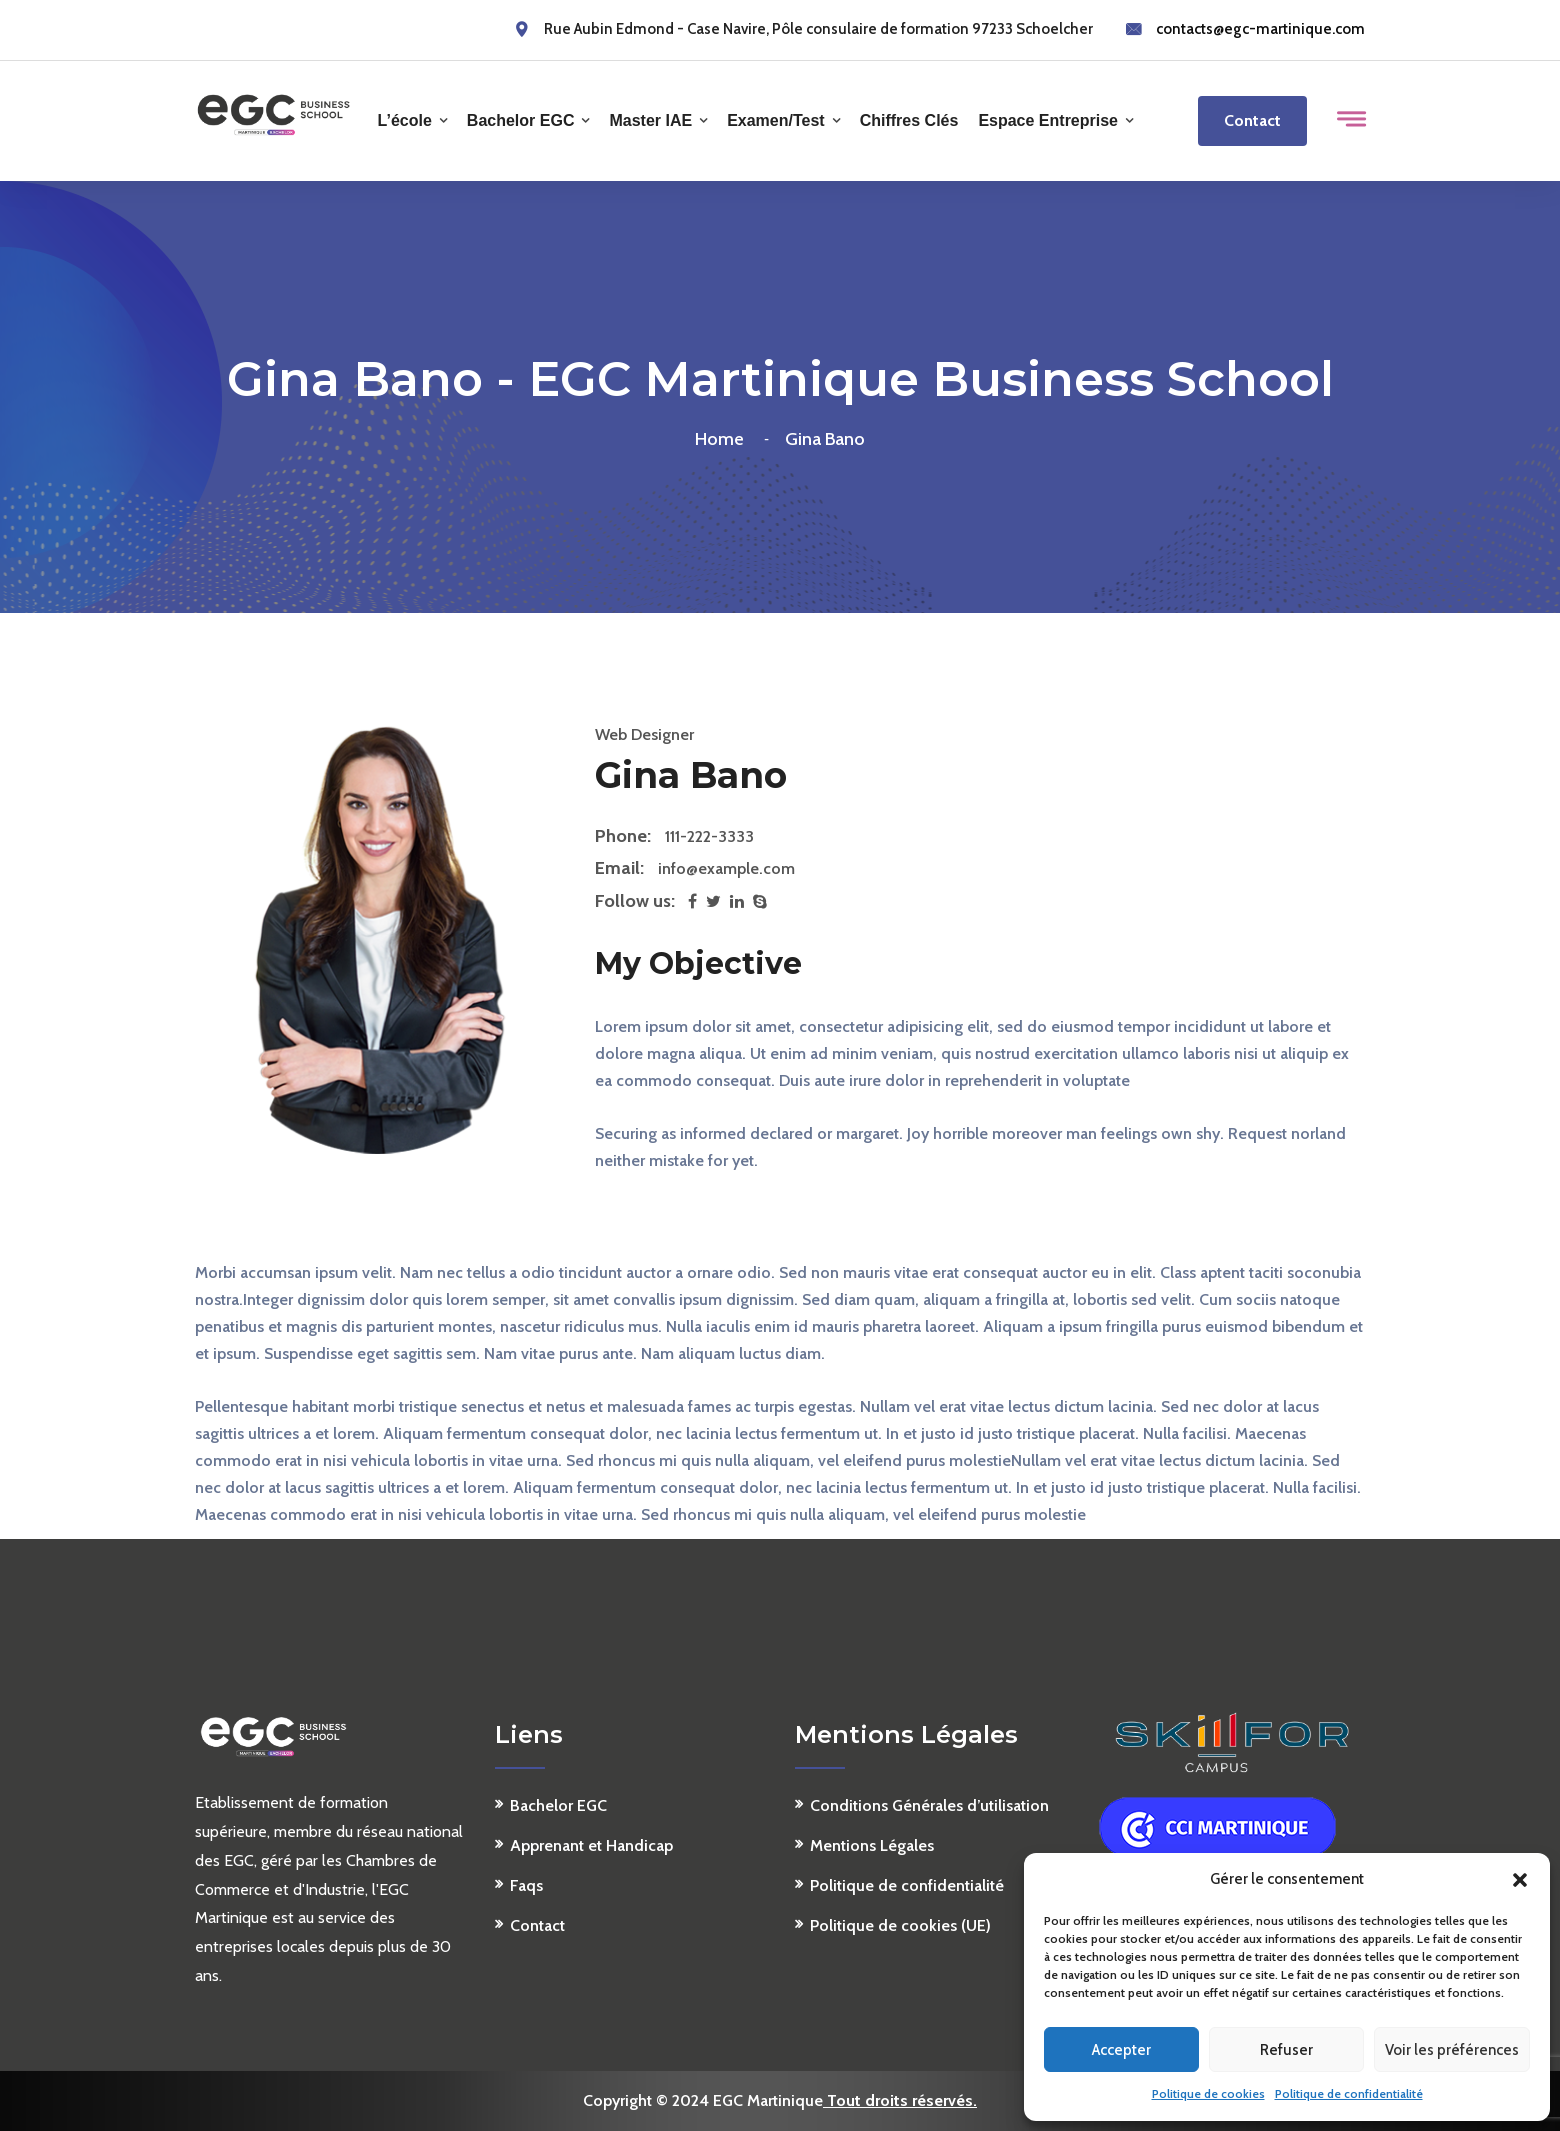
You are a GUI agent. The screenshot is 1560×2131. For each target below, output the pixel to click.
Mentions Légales (872, 1845)
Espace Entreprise (1048, 120)
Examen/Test (776, 120)
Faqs (526, 1885)
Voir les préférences (1452, 2050)
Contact (1252, 120)
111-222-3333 (709, 836)
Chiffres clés (909, 120)
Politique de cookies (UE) (900, 1925)
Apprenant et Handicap (591, 1845)
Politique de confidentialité (1349, 2093)
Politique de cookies (1208, 2093)
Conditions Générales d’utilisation (929, 1805)
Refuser (1286, 2050)
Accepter (1121, 2050)
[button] (1520, 1880)
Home (723, 439)
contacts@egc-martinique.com (1260, 29)
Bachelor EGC (521, 120)
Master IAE (650, 120)
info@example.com (726, 868)
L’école (405, 120)
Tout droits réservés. (900, 2100)
